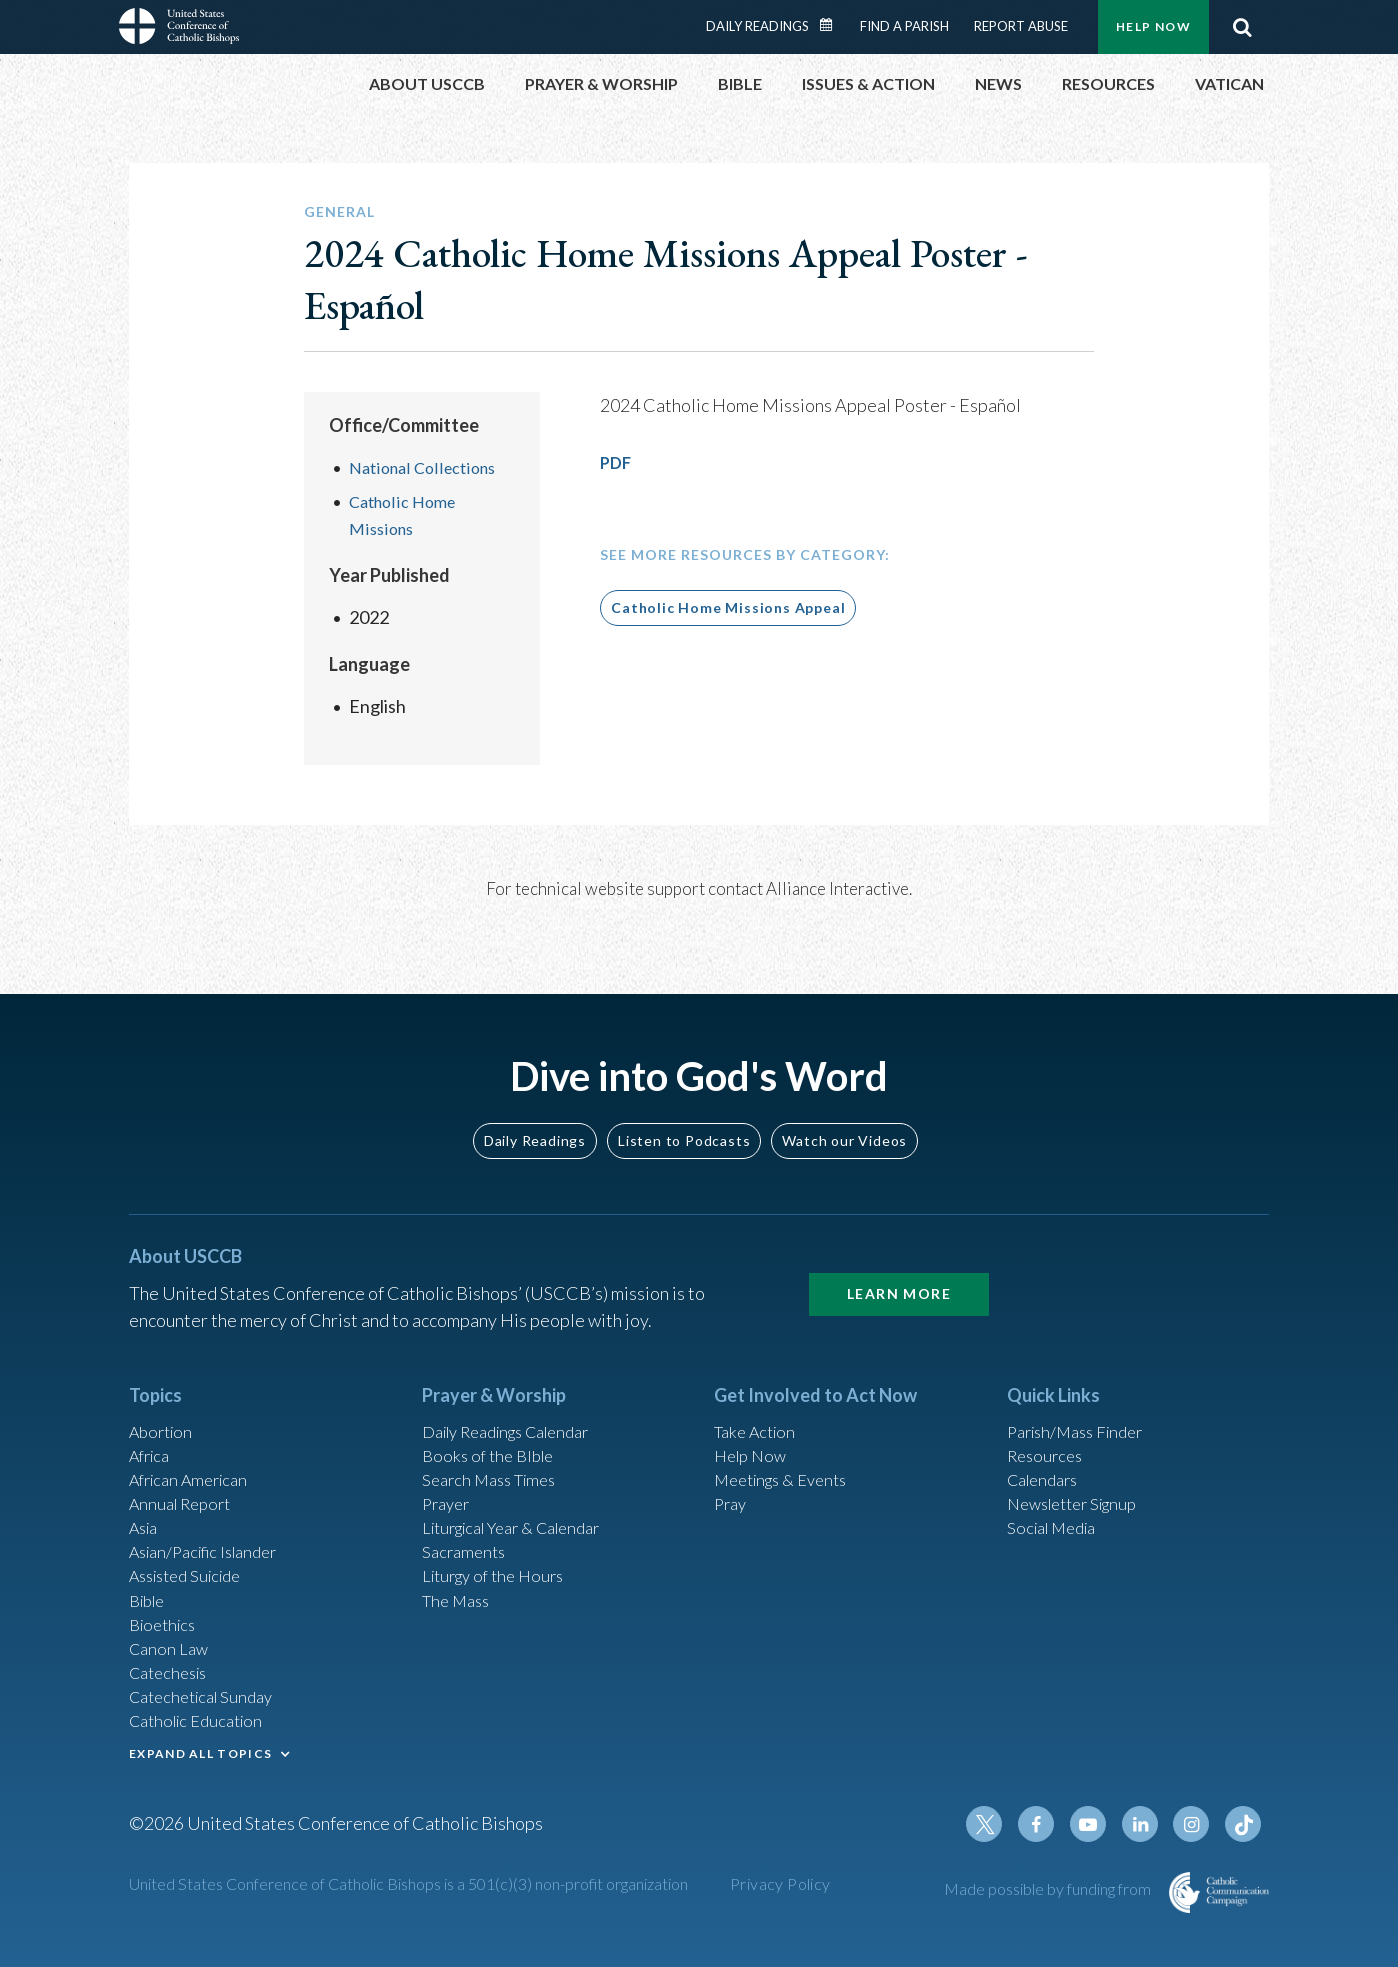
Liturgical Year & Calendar (524, 1498)
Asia (146, 1498)
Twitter (1005, 1828)
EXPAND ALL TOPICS (200, 1748)
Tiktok (1245, 1828)
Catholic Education (202, 1714)
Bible (150, 1579)
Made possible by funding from (1049, 1892)
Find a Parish (904, 26)
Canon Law (171, 1633)
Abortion (164, 1390)
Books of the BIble (492, 1417)
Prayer (448, 1471)
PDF (617, 462)
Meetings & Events (788, 1444)
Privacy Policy (780, 1887)
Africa (152, 1417)
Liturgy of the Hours (499, 1552)
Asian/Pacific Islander (212, 1525)
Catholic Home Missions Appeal (728, 607)
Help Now (1153, 26)
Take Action (758, 1390)
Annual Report (185, 1471)
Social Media (1057, 1498)
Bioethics (166, 1606)
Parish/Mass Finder (1082, 1390)
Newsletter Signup (1080, 1471)
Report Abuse (1021, 26)
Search (1242, 27)
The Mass (459, 1579)
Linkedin (1149, 1828)
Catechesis (172, 1660)
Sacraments (466, 1525)
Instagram (1197, 1828)
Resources (1048, 1417)
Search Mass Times (495, 1444)
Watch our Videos (844, 1097)
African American (195, 1444)
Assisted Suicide (192, 1552)
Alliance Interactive (837, 887)
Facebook (1053, 1828)
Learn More (899, 1251)
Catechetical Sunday (208, 1687)
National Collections (428, 467)
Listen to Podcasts (684, 1097)
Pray (732, 1471)
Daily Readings (757, 26)
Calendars (1047, 1444)
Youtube (1101, 1828)
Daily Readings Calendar (833, 25)
